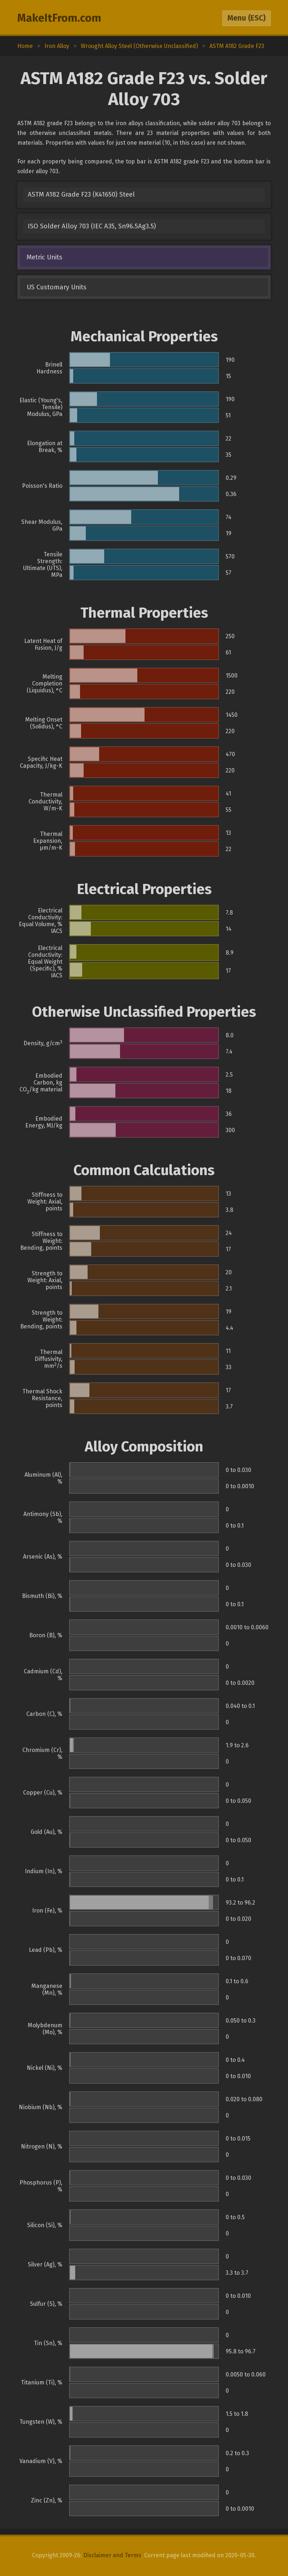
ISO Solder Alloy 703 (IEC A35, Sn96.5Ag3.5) (92, 226)
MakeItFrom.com (59, 18)
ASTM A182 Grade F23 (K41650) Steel (81, 194)
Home (25, 46)
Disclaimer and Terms (112, 2555)
